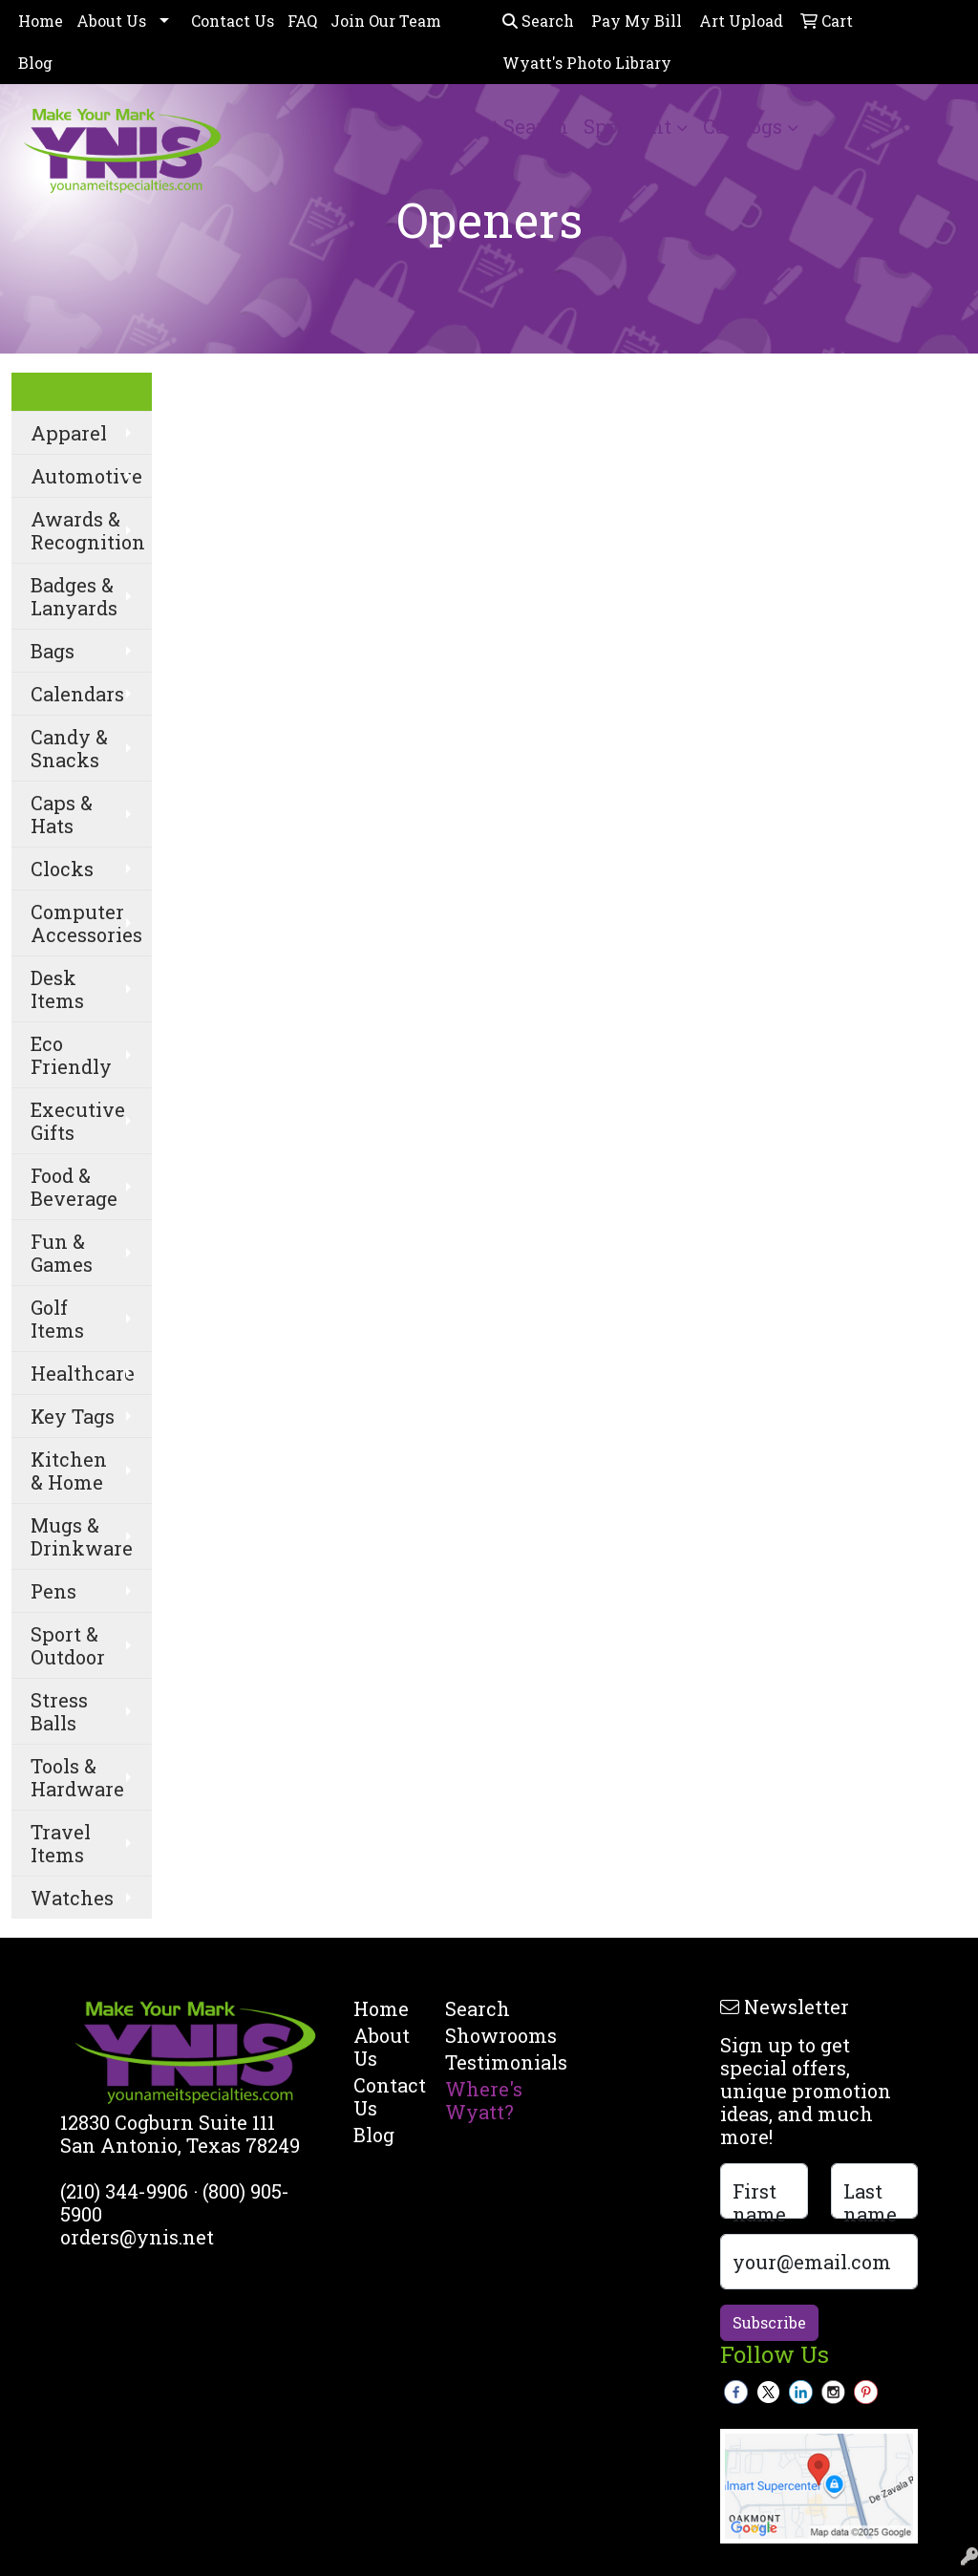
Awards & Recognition (88, 530)
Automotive (86, 475)
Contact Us (232, 21)
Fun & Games (62, 1253)
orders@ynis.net (137, 2236)
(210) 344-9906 (124, 2191)
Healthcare (83, 1373)
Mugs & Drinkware (82, 1536)
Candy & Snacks (69, 748)
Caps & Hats (62, 814)
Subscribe (769, 2322)
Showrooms (479, 2035)
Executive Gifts (78, 1121)
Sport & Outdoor (68, 1645)
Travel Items (61, 1843)
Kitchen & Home (69, 1470)
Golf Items (57, 1318)
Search (538, 21)
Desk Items (57, 989)
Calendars (77, 693)
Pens (53, 1590)
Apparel (69, 432)
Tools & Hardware (77, 1777)
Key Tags (73, 1416)
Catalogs (742, 126)
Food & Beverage (74, 1187)
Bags (52, 650)
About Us (111, 21)
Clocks (62, 868)
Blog (35, 63)
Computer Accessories (86, 923)
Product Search (496, 126)
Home (40, 21)
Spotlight (627, 126)
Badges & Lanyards (74, 596)
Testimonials (479, 2062)
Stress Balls (59, 1711)
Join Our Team (385, 21)
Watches (72, 1897)
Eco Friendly (71, 1055)
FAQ (302, 21)
